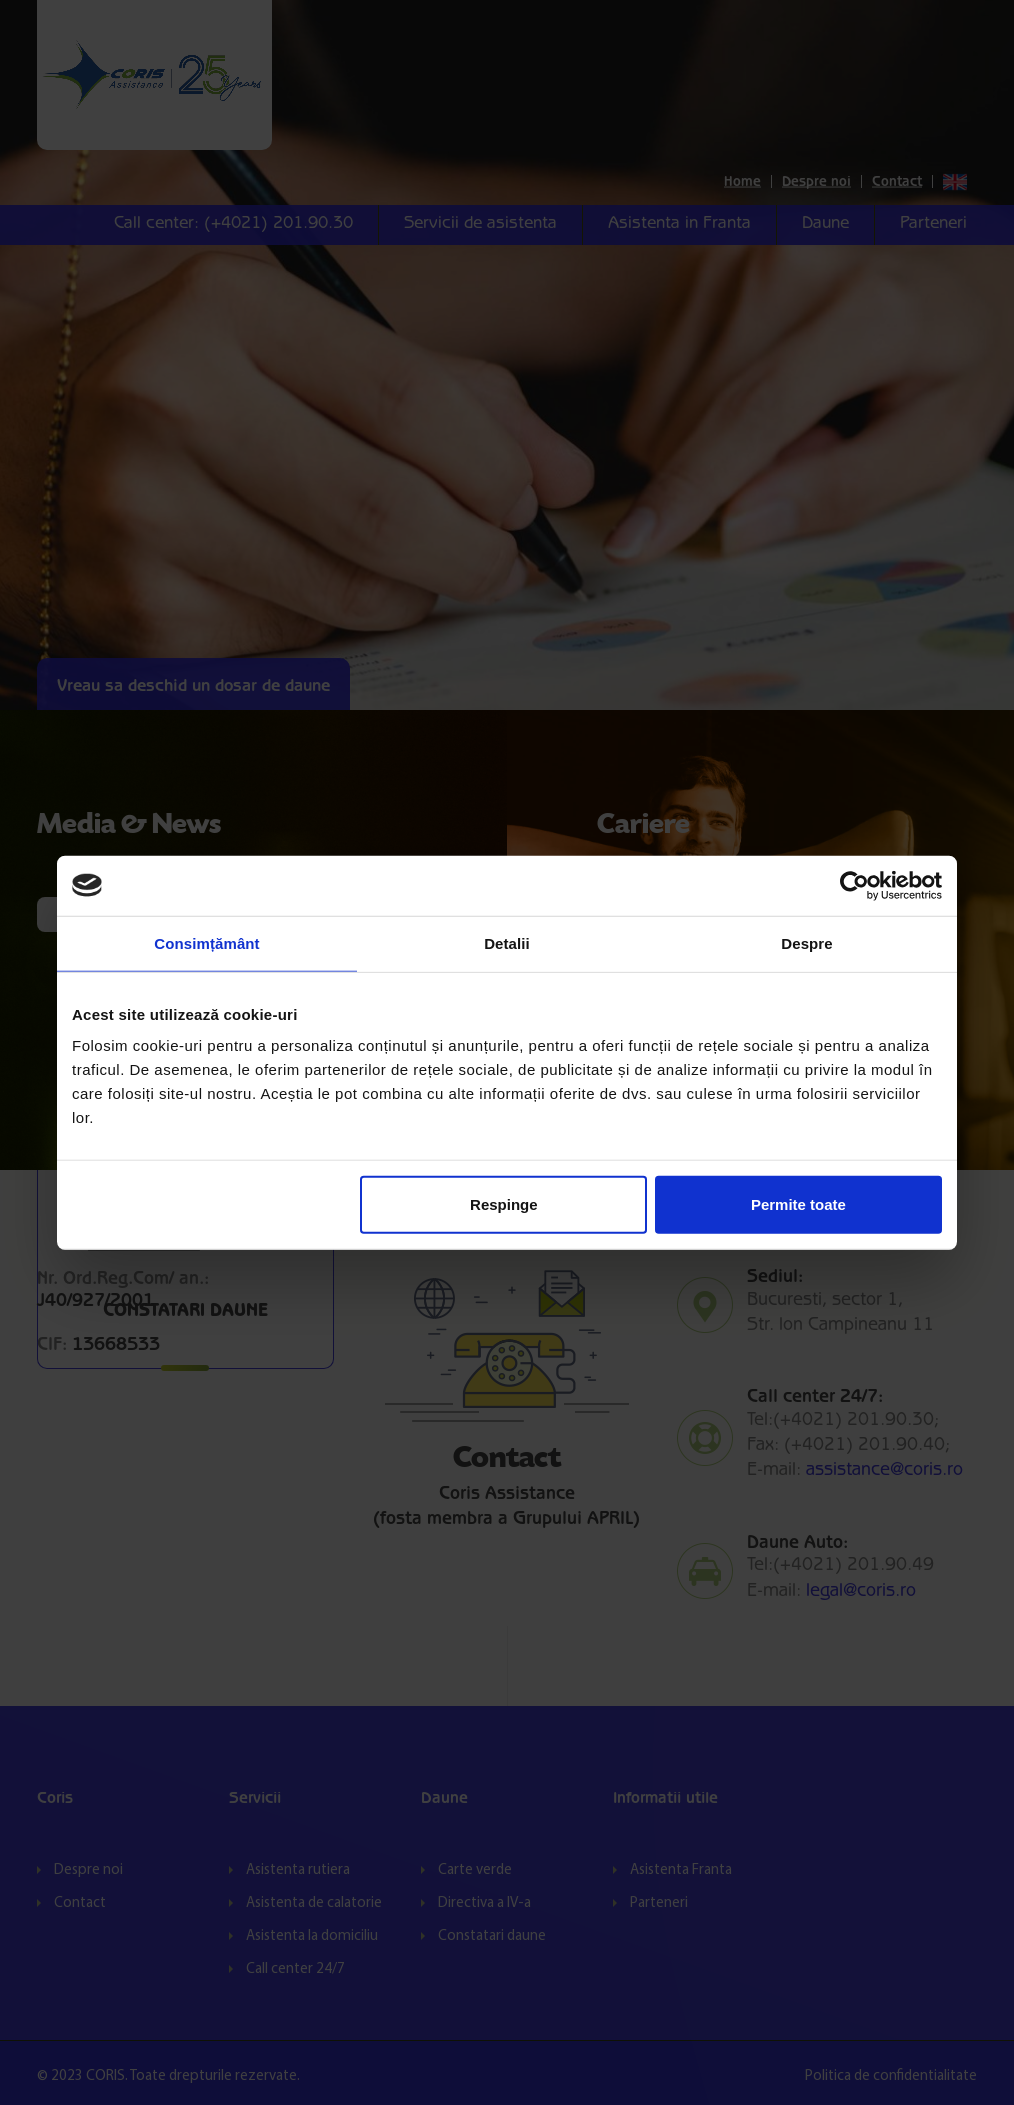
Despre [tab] (806, 942)
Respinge (504, 1204)
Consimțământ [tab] (206, 942)
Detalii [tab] (507, 942)
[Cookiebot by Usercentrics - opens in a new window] (854, 885)
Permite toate (798, 1204)
